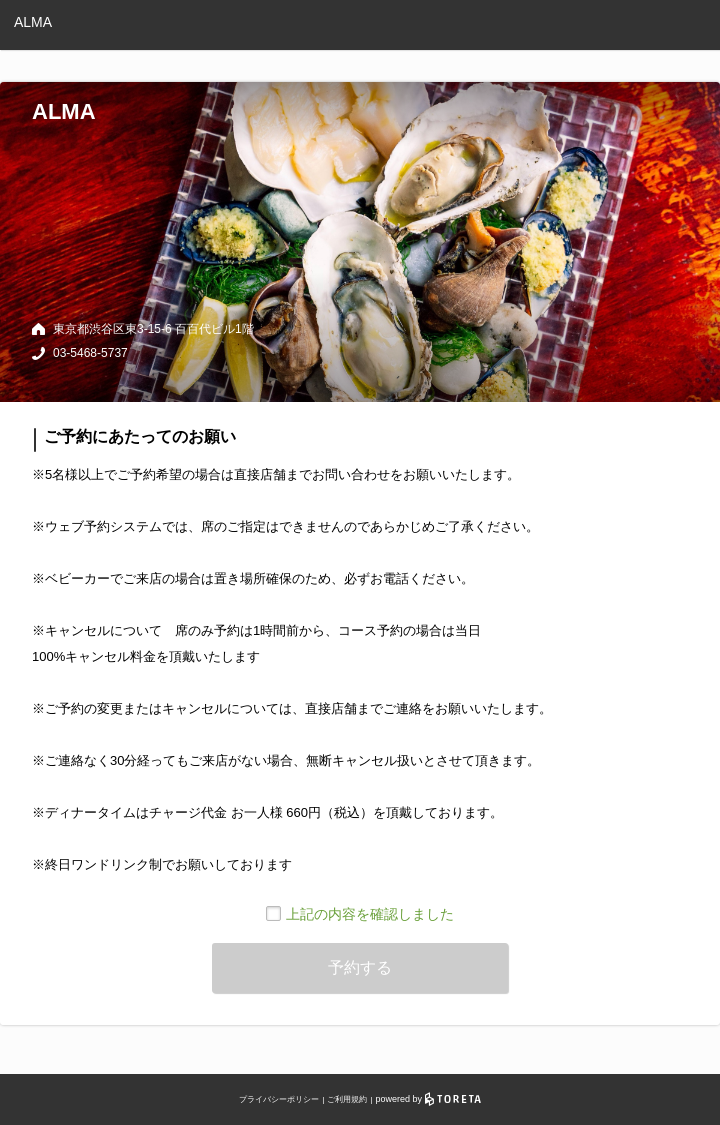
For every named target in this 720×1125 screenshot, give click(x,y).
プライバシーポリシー (279, 1099)
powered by (428, 1099)
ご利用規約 (347, 1099)
